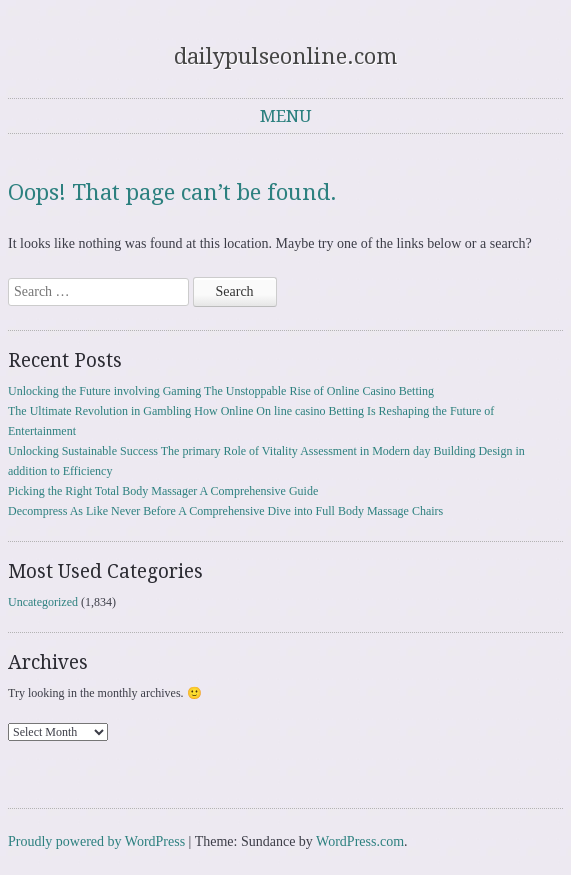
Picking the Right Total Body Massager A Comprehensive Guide (163, 491)
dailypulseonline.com (285, 56)
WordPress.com (360, 841)
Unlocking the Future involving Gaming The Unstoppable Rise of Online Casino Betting (221, 391)
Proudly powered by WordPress (96, 841)
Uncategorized (43, 602)
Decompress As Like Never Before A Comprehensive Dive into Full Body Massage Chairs (225, 511)
